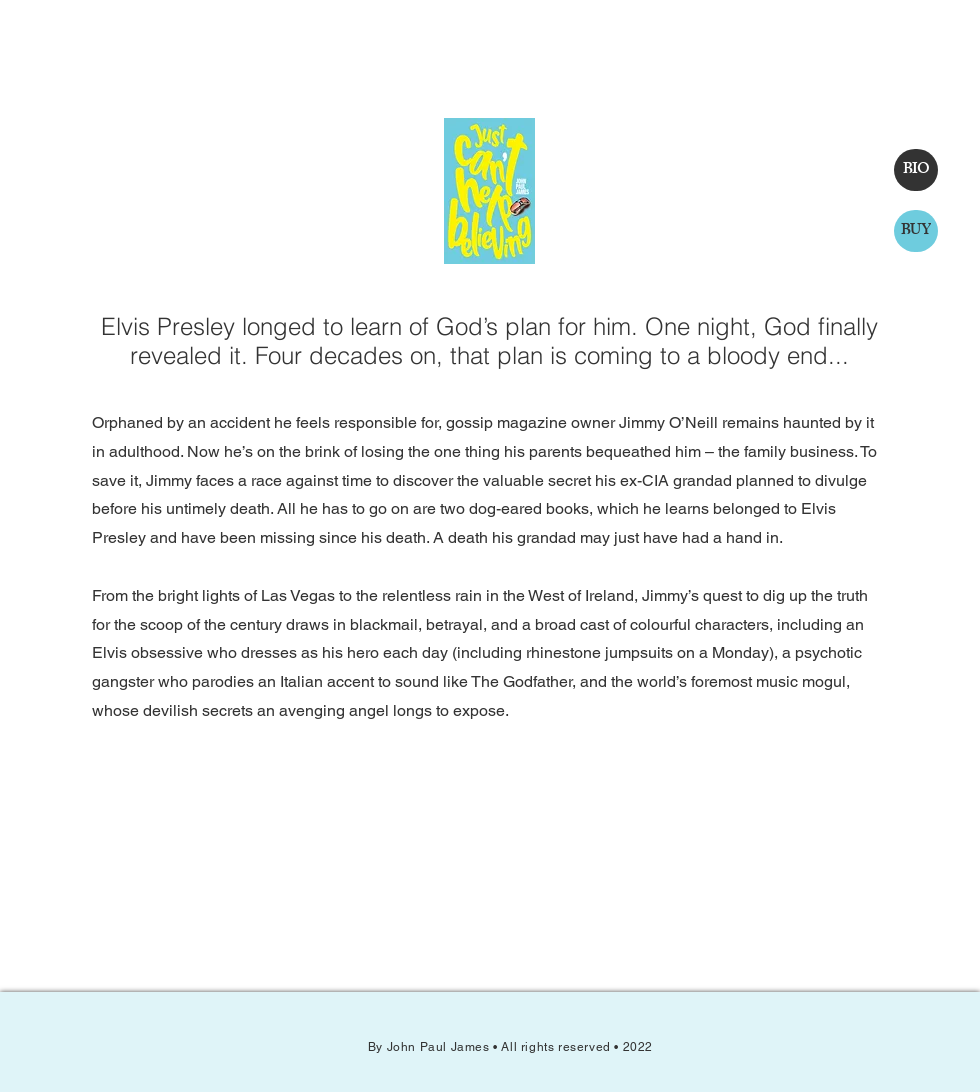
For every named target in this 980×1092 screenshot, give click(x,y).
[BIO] (916, 170)
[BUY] (916, 231)
